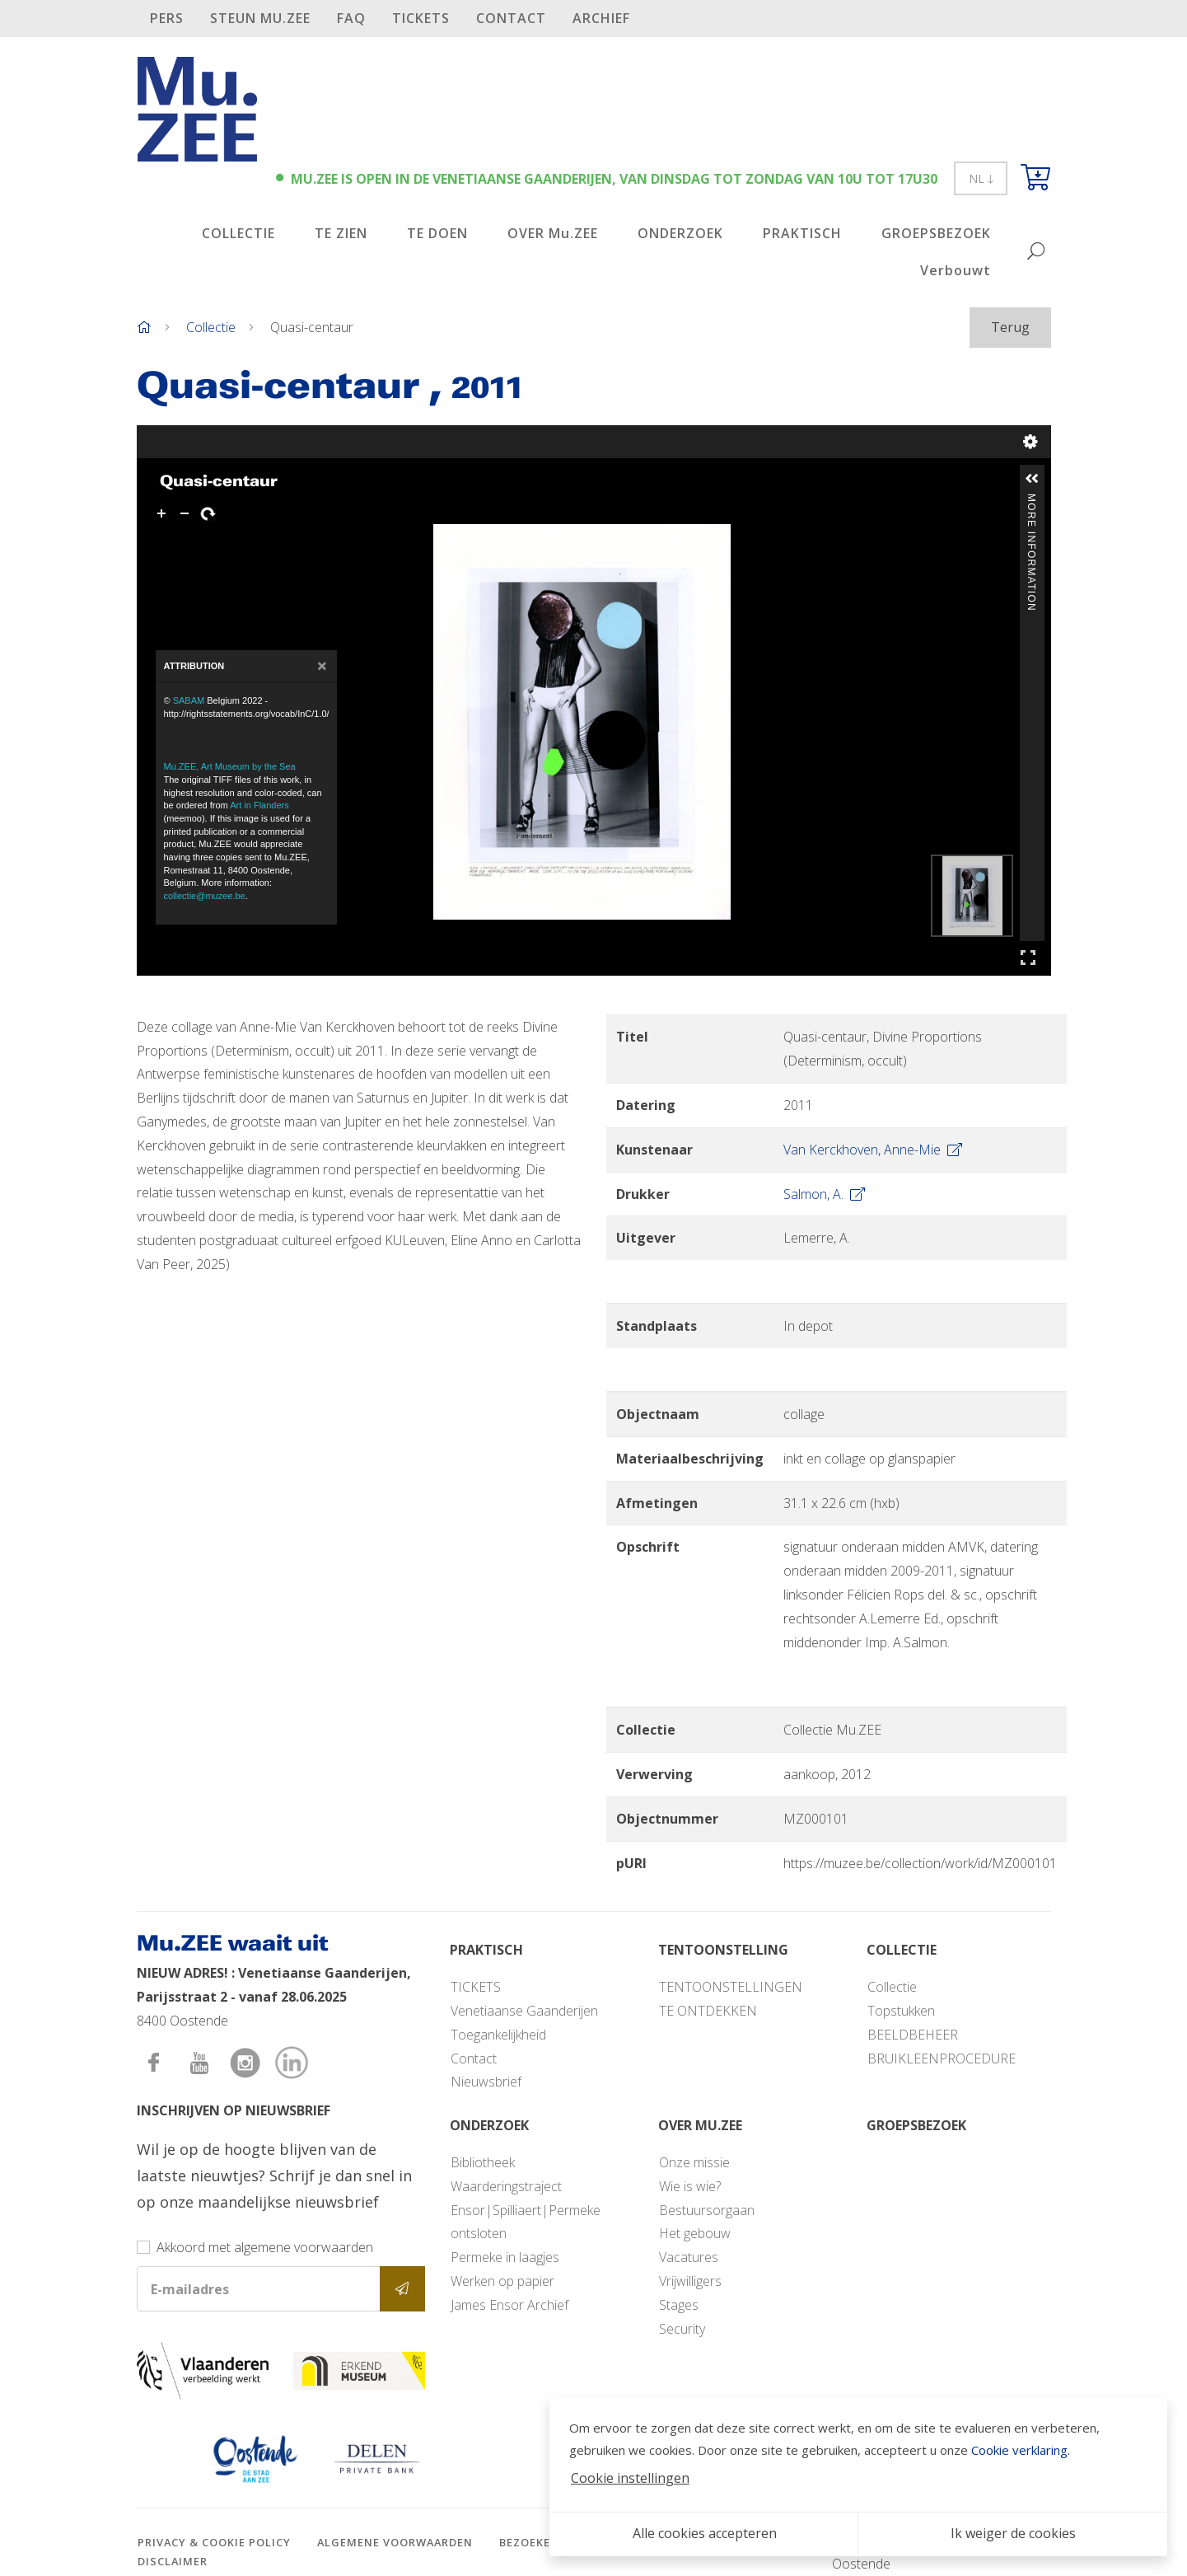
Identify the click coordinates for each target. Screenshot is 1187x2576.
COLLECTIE (238, 233)
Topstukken (901, 2011)
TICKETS (421, 18)
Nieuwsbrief (486, 2082)
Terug (1010, 327)
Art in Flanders (259, 805)
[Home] (144, 327)
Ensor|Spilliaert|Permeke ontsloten (526, 2222)
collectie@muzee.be (204, 896)
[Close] (321, 666)
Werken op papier (502, 2281)
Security (682, 2329)
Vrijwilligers (690, 2281)
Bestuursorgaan (707, 2210)
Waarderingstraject (506, 2186)
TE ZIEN (341, 233)
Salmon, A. (824, 1194)
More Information (1031, 501)
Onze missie (694, 2162)
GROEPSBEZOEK (936, 233)
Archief (601, 18)
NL (981, 178)
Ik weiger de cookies (1013, 2533)
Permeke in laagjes (505, 2257)
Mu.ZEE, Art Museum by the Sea (230, 766)
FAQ (351, 18)
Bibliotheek (483, 2162)
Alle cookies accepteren (705, 2533)
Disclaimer (173, 2561)
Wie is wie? (690, 2186)
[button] (1032, 479)
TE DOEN (437, 233)
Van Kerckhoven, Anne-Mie (872, 1149)
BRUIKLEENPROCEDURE (941, 2058)
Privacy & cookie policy (214, 2542)
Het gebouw (695, 2233)
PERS (167, 18)
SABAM (189, 700)
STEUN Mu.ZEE (260, 18)
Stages (679, 2305)
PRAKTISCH (802, 233)
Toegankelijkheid (498, 2035)
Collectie (211, 327)
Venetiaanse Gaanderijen (524, 2011)
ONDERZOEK (680, 233)
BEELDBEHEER (912, 2035)
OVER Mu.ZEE (552, 233)
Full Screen (1028, 957)
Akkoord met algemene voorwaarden (265, 2247)
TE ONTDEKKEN (708, 2011)
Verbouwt (955, 270)
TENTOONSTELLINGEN (730, 1987)
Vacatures (688, 2257)
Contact (511, 18)
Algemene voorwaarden (395, 2542)
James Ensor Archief (509, 2305)
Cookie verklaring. (1020, 2450)
